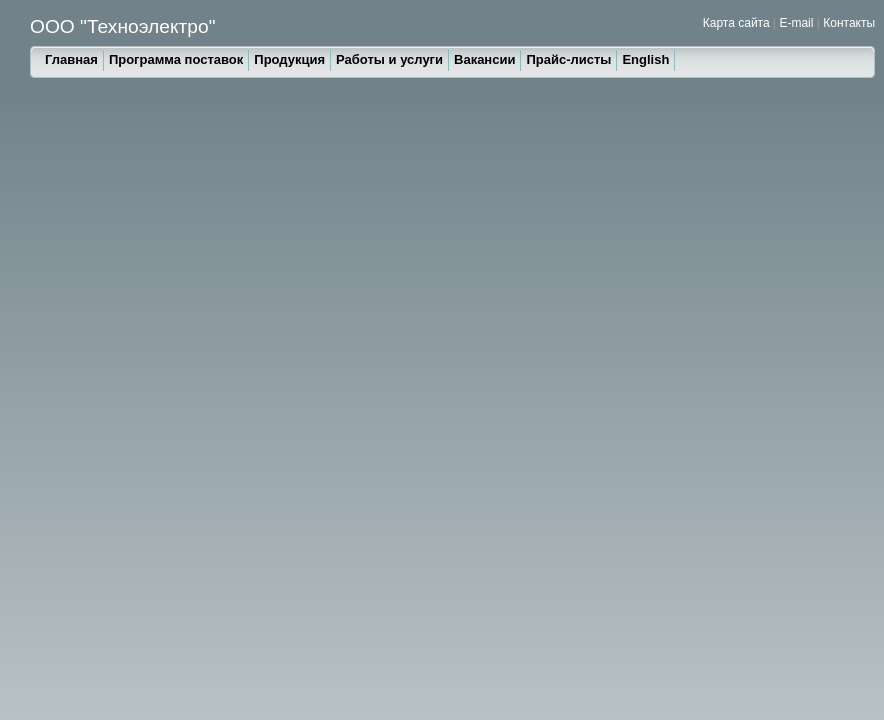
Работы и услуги (389, 59)
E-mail (796, 23)
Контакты (849, 23)
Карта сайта (736, 23)
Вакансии (484, 59)
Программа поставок (176, 59)
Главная (71, 59)
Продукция (289, 59)
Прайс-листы (568, 59)
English (645, 59)
